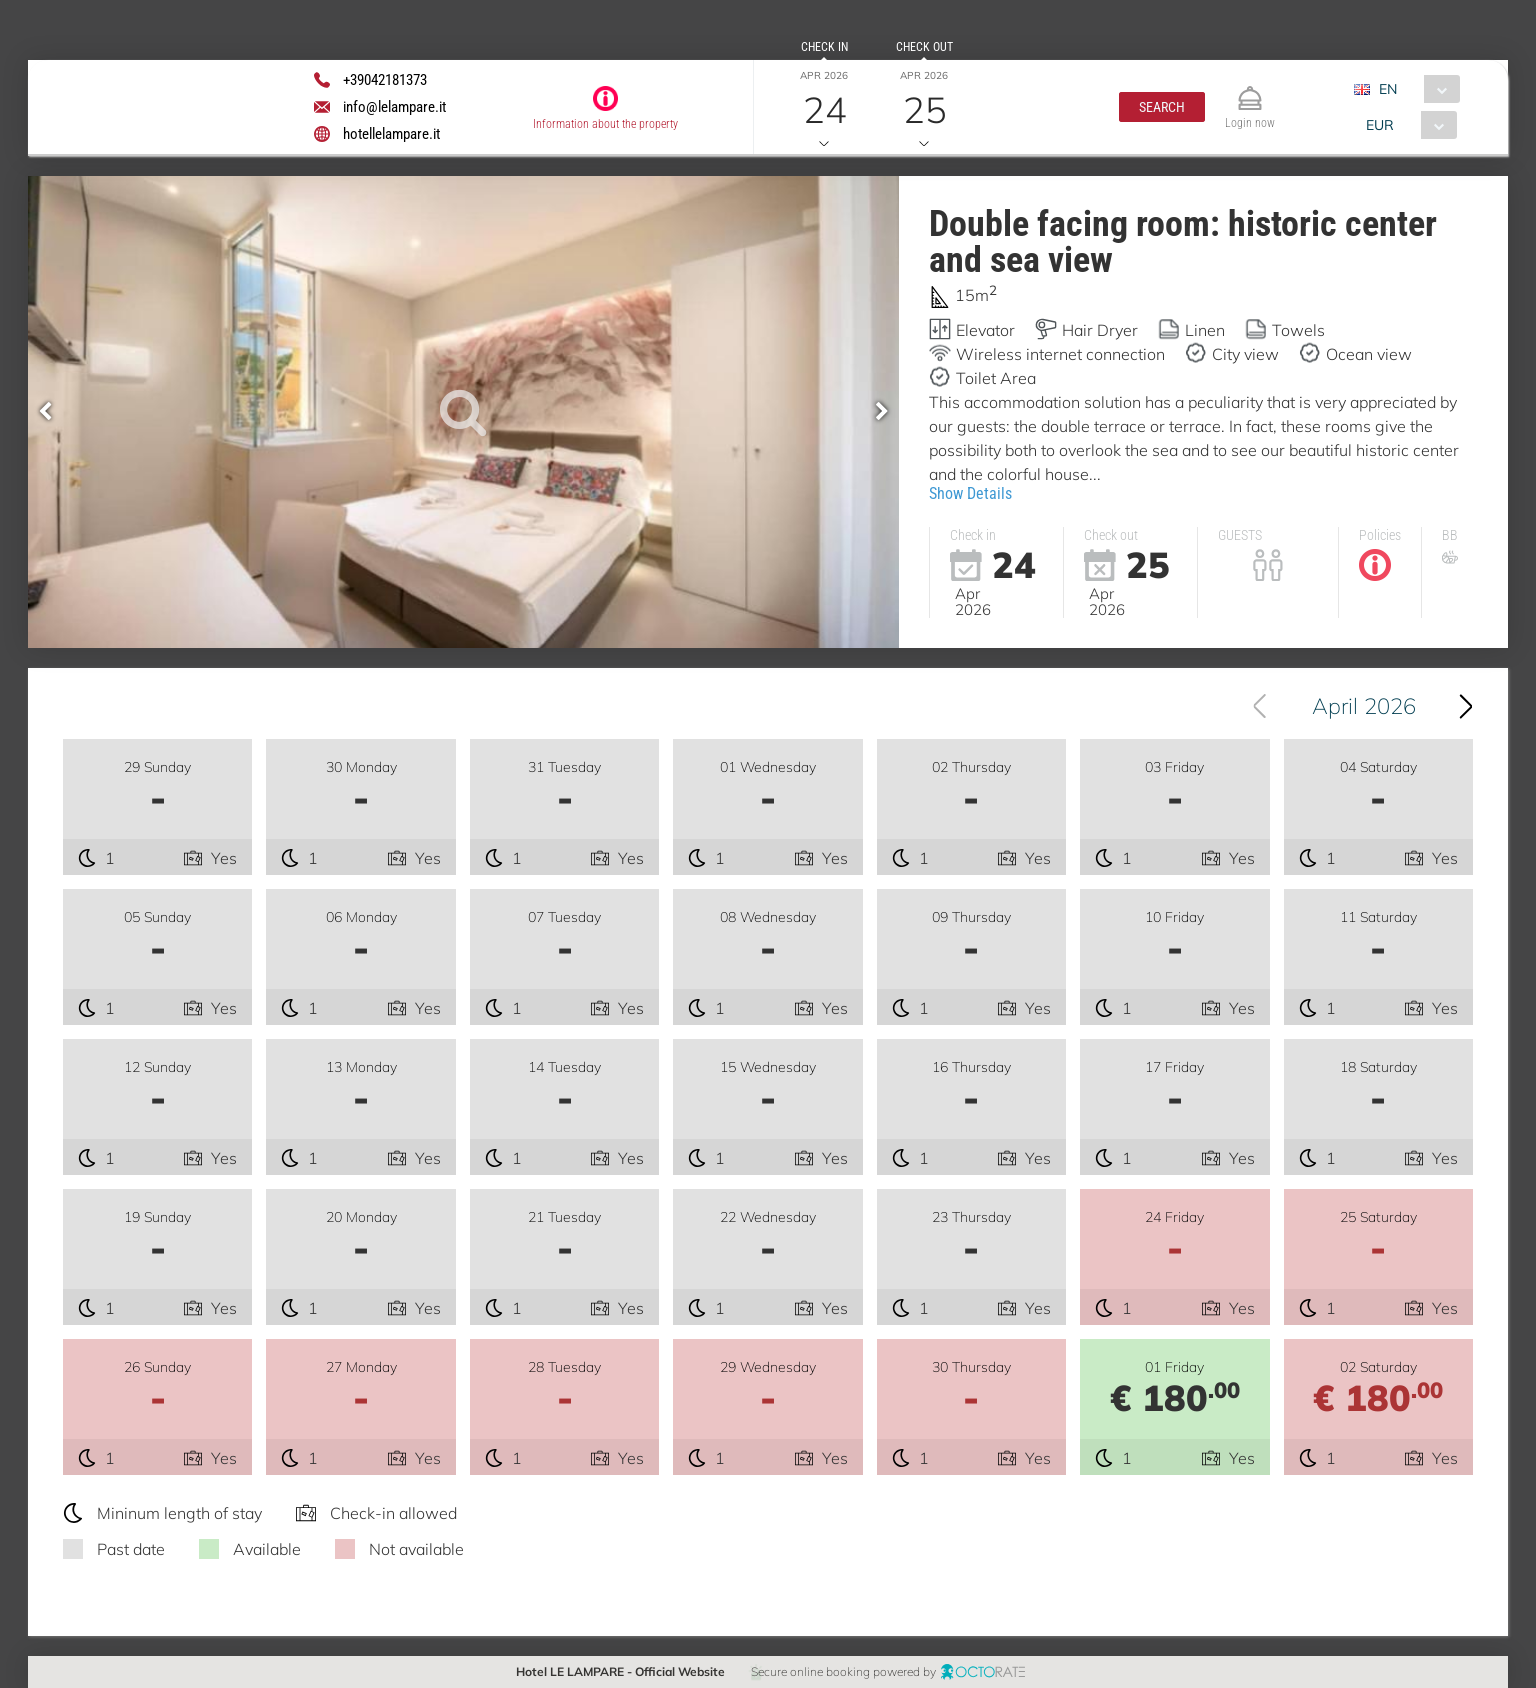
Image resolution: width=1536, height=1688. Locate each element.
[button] (1162, 107)
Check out (924, 47)
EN (1388, 89)
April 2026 (1364, 706)
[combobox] (1414, 89)
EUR (1380, 125)
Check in (824, 47)
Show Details (970, 493)
